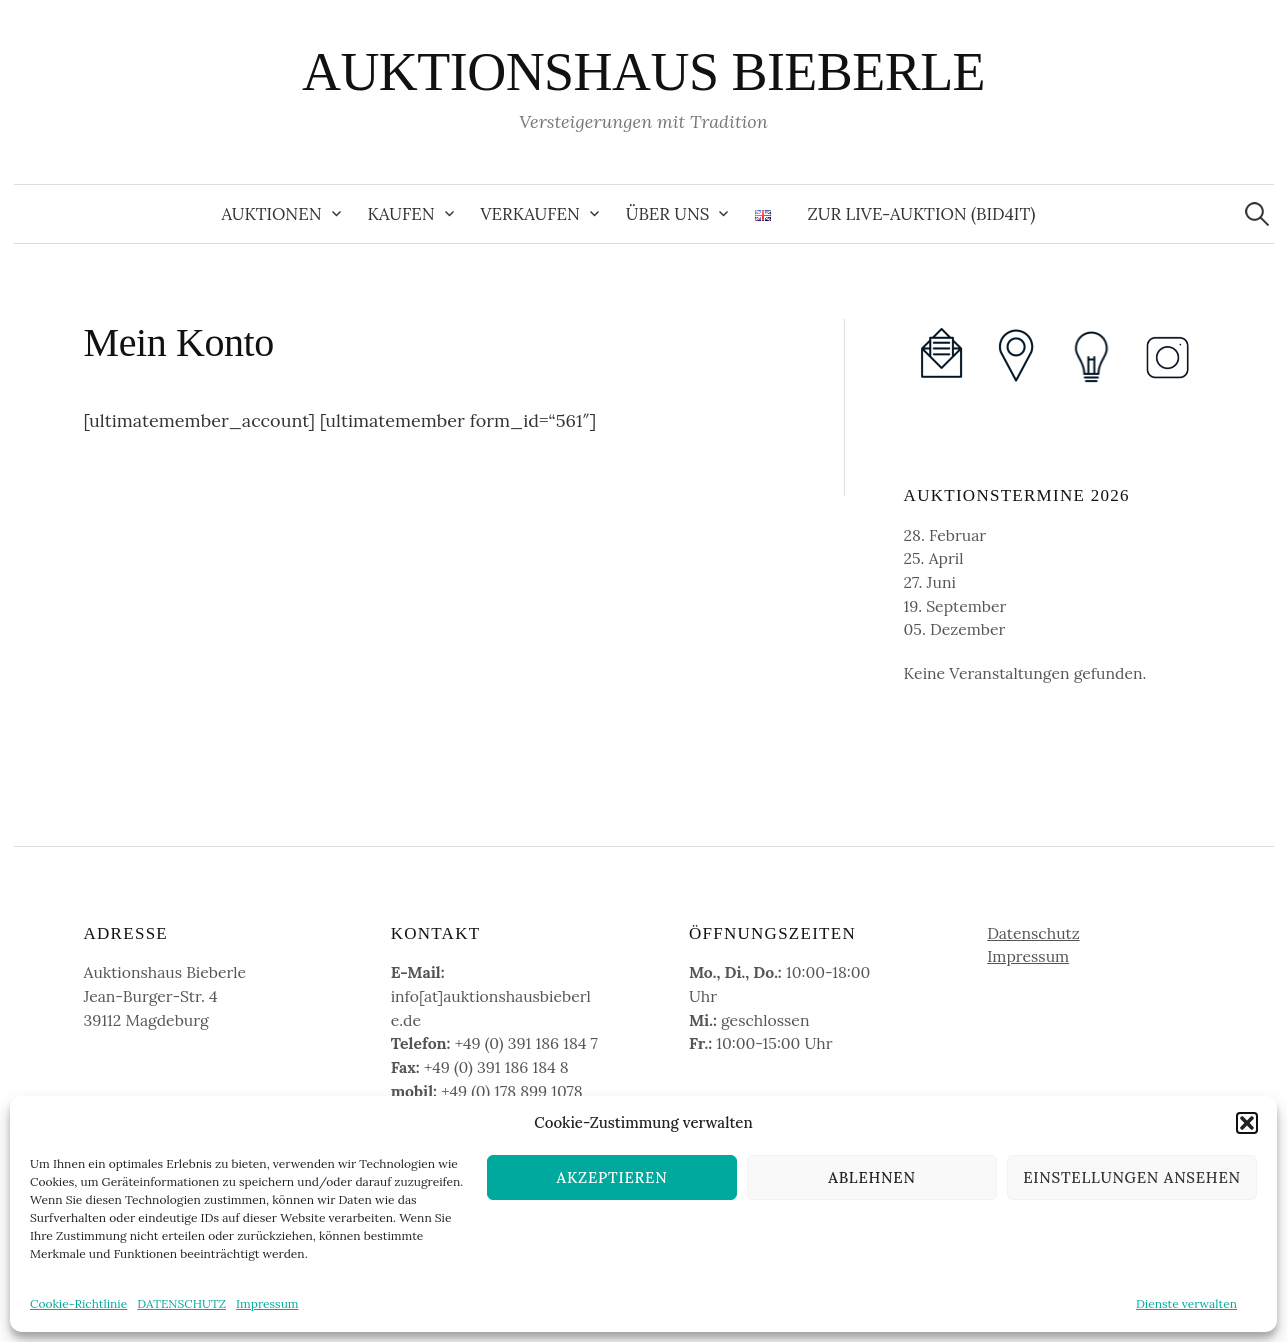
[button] (1247, 1123)
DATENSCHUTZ (181, 1303)
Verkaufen (530, 214)
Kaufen (401, 214)
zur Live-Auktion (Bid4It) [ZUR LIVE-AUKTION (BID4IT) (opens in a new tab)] (921, 214)
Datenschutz (1033, 933)
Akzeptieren (612, 1177)
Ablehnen (871, 1177)
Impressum (267, 1303)
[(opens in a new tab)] (1016, 354)
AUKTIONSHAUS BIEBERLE (643, 72)
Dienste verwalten (1186, 1303)
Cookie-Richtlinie (78, 1303)
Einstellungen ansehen (1132, 1177)
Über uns (668, 214)
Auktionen (272, 214)
